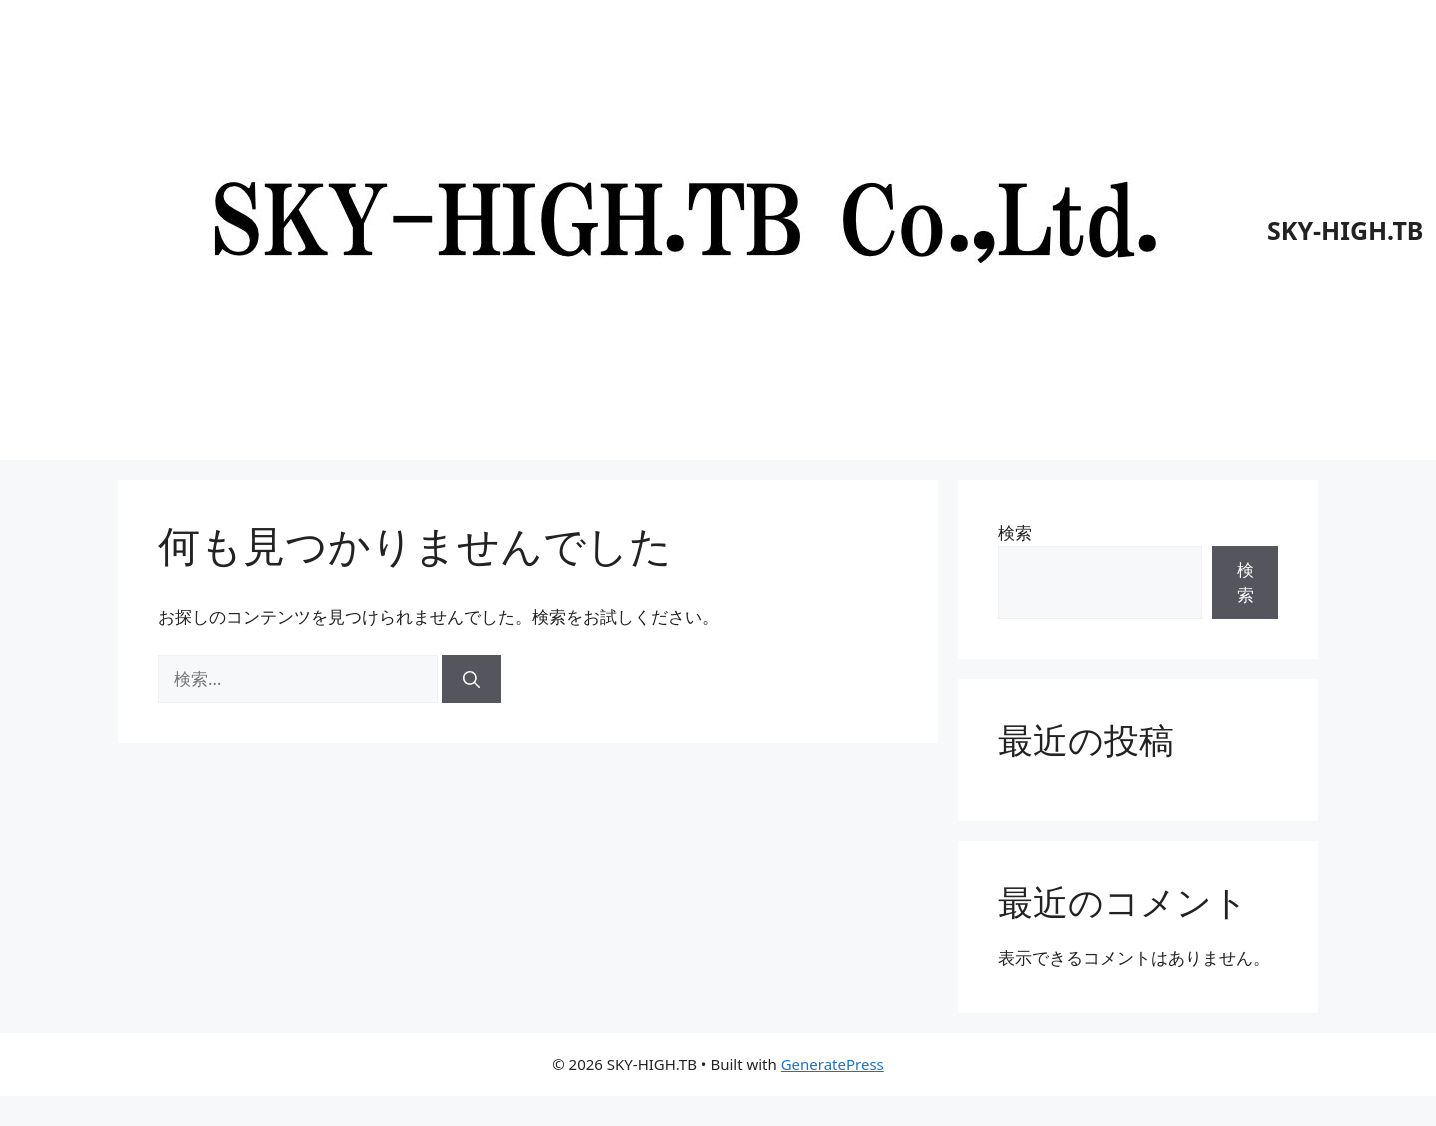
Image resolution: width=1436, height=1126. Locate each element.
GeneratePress (832, 1064)
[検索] (471, 679)
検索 (1015, 532)
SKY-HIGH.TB (1345, 230)
